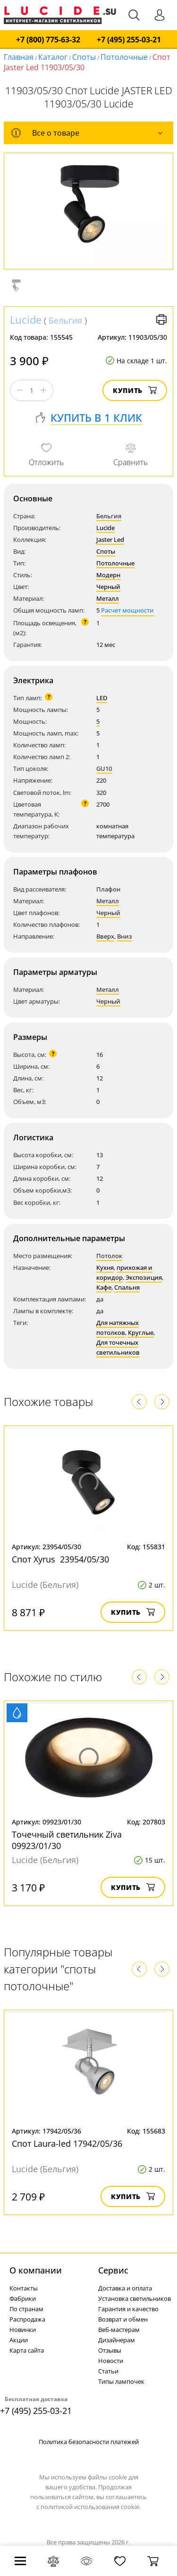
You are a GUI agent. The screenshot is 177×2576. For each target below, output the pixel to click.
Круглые (140, 1332)
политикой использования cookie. (91, 2506)
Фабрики (22, 2298)
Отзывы (109, 2350)
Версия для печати (161, 319)
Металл (107, 598)
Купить (135, 390)
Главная (19, 57)
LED (101, 698)
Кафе (103, 1287)
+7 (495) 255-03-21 (129, 40)
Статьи (108, 2371)
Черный (108, 586)
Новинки (22, 2329)
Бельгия (65, 320)
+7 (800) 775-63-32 (48, 40)
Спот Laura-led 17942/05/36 (67, 2143)
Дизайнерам (116, 2340)
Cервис (113, 2270)
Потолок (109, 1255)
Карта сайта (26, 2350)
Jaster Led (110, 539)
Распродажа (27, 2319)
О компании (35, 2270)
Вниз (124, 936)
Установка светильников (134, 2298)
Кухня (105, 1267)
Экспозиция (144, 1277)
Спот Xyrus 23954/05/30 (60, 1559)
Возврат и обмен (123, 2319)
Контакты (23, 2288)
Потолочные (124, 57)
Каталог (52, 57)
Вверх (105, 936)
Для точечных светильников (118, 1347)
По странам (26, 2309)
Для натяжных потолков (117, 1327)
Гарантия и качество (128, 2309)
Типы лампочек (121, 2381)
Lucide (26, 319)
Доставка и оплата (125, 2288)
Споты (84, 57)
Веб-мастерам (119, 2329)
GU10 (104, 768)
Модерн (108, 575)
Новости (110, 2360)
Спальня (127, 1287)
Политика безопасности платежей (89, 2441)
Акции (18, 2340)
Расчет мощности (127, 610)
